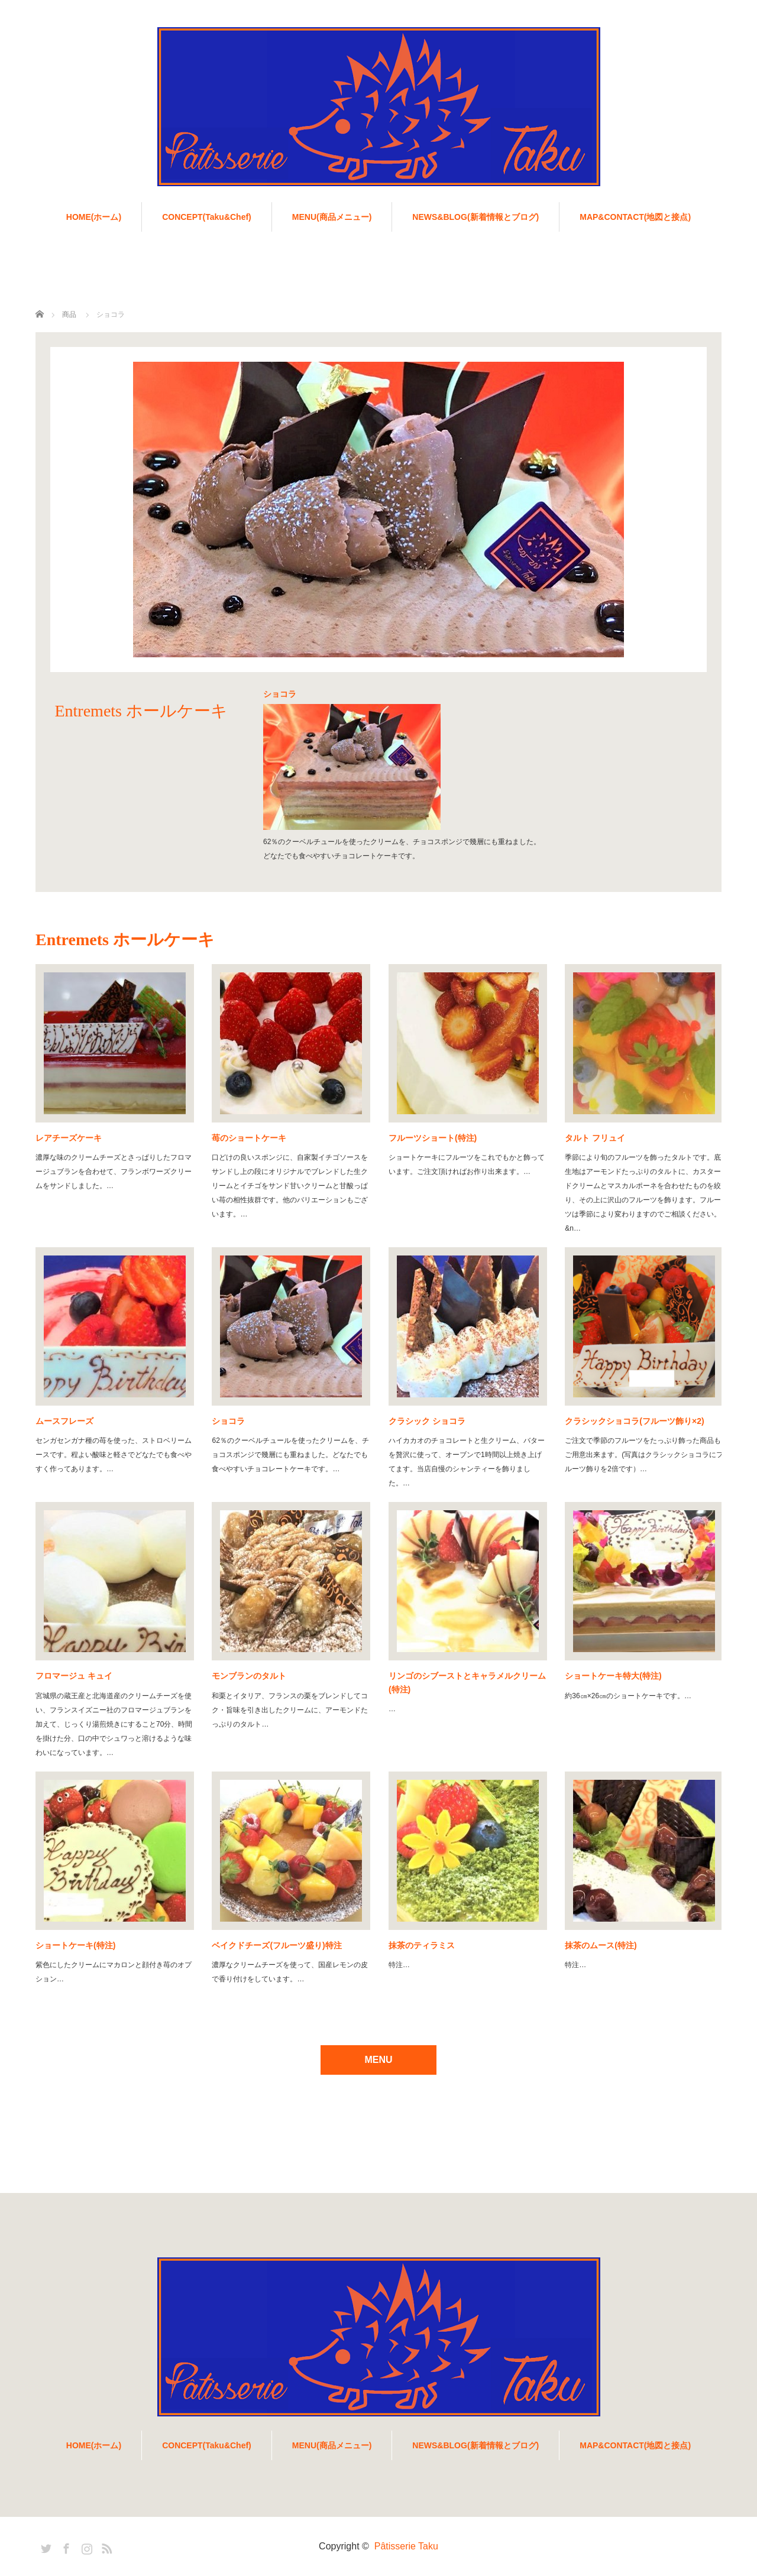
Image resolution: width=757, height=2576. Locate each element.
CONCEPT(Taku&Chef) (206, 217)
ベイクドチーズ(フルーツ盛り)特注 (276, 1945)
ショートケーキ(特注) (75, 1945)
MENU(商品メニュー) (332, 217)
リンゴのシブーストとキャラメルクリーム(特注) (467, 1682)
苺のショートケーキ (249, 1138)
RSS (105, 2546)
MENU (378, 2060)
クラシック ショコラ (427, 1421)
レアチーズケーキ (68, 1138)
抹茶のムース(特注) (600, 1945)
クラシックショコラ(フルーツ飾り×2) (634, 1421)
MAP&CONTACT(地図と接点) (635, 217)
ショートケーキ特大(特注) (613, 1675)
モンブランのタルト (249, 1675)
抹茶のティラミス (422, 1945)
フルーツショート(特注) (433, 1138)
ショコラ (228, 1421)
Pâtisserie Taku (406, 2546)
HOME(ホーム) (93, 217)
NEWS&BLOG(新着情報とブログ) (475, 217)
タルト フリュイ (595, 1138)
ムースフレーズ (64, 1421)
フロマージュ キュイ (73, 1675)
